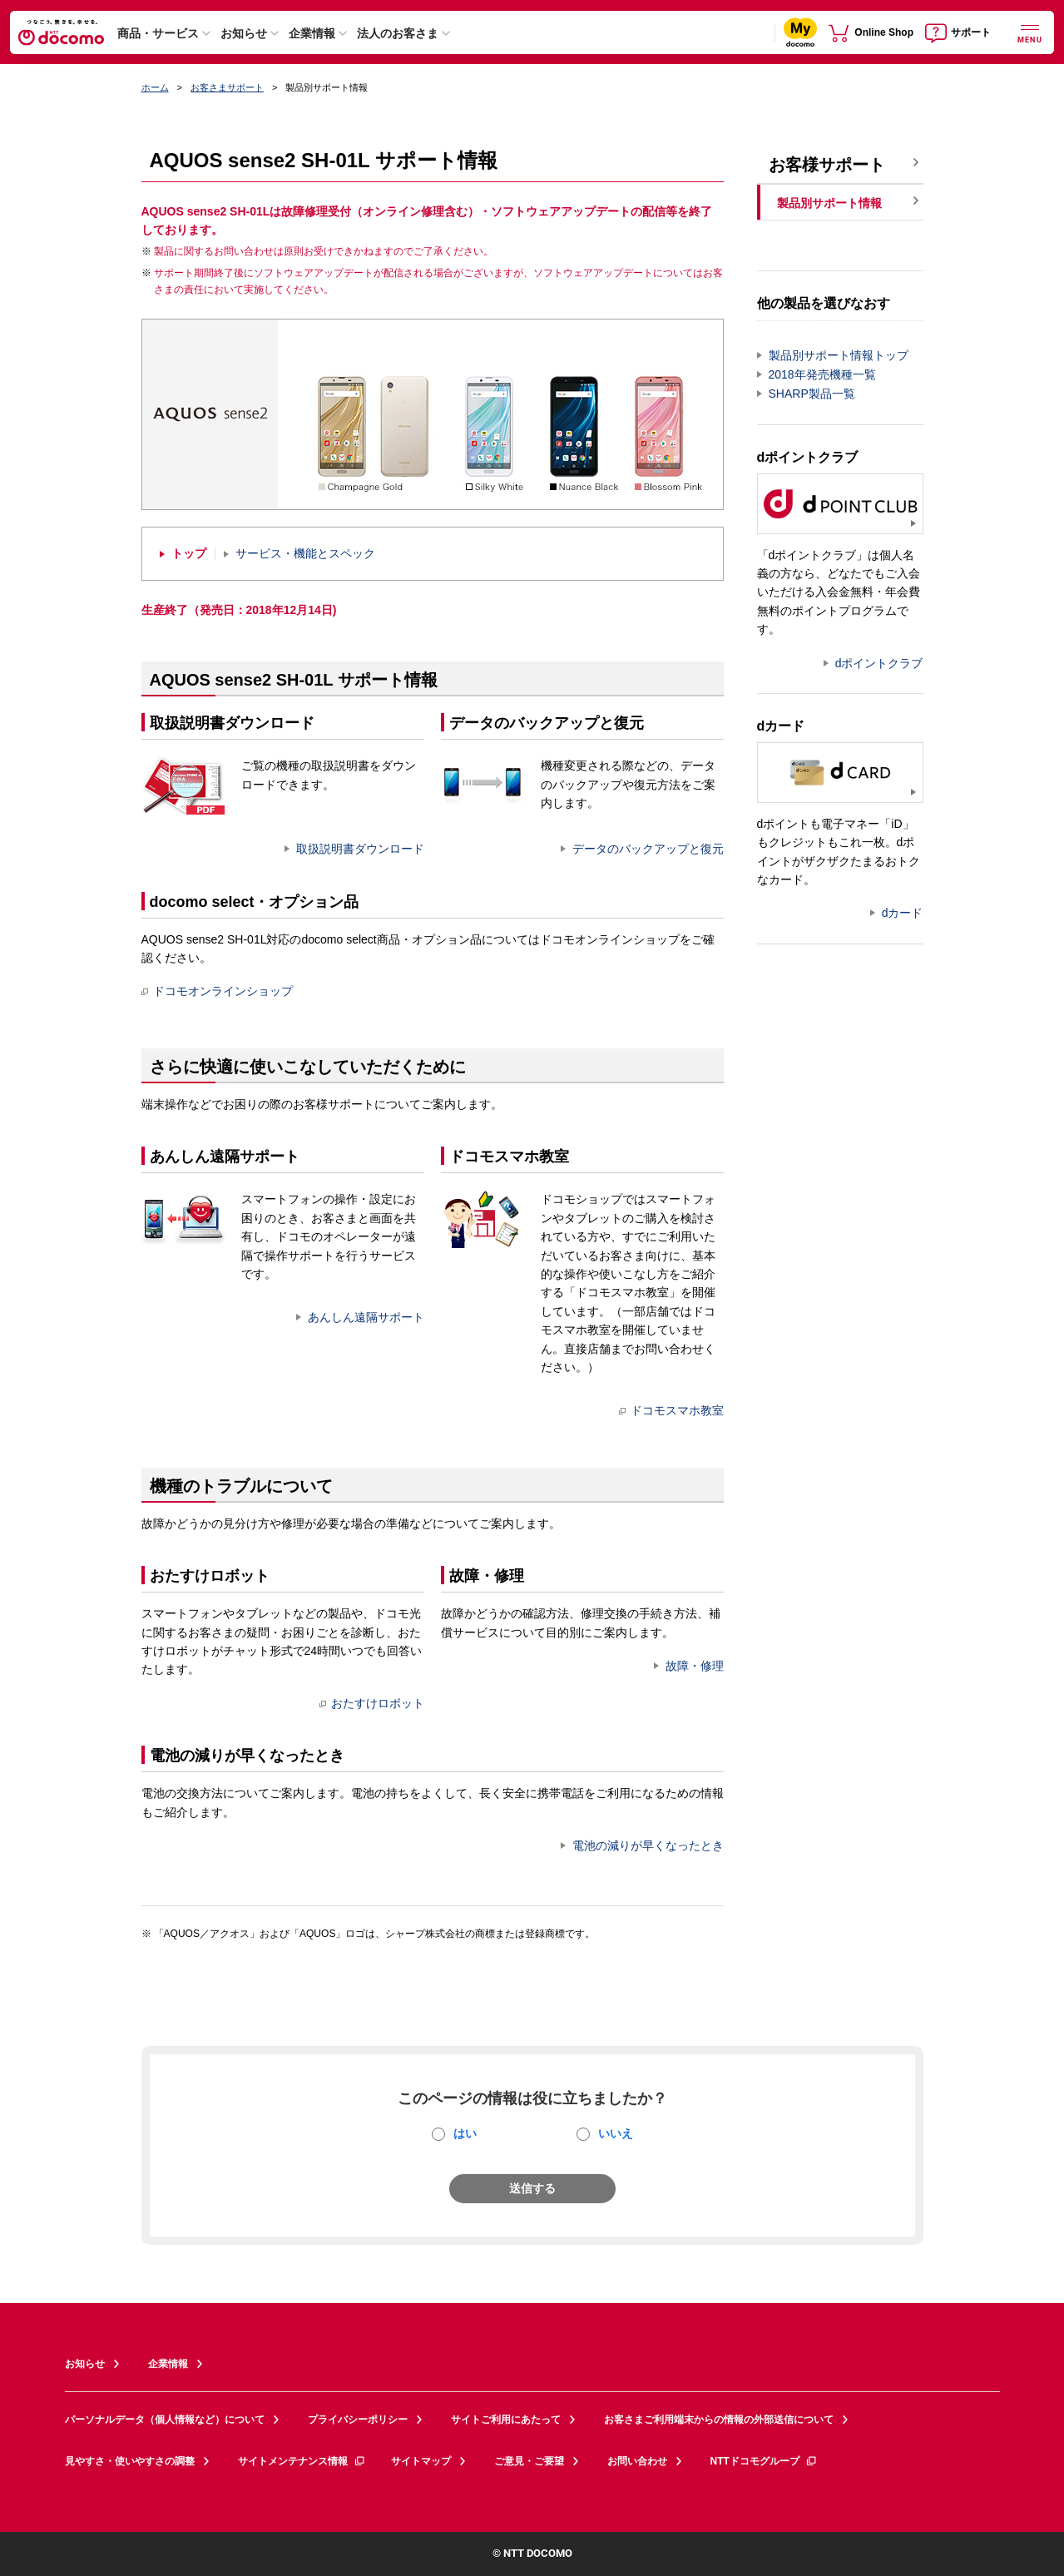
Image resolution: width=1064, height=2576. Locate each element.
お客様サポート (827, 165)
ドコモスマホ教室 (671, 1410)
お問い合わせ (637, 2461)
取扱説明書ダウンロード (360, 848)
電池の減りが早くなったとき (648, 1845)
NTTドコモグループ (764, 2461)
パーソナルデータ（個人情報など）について (165, 2419)
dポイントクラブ (879, 663)
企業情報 (312, 33)
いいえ (615, 2133)
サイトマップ (421, 2461)
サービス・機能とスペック (305, 553)
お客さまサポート (227, 87)
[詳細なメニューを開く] (1029, 32)
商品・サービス (158, 33)
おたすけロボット (371, 1703)
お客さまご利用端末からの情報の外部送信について (719, 2419)
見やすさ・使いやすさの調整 (130, 2461)
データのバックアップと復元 (648, 848)
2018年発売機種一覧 (822, 374)
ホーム (155, 87)
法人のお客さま (397, 33)
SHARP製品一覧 (812, 393)
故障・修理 (695, 1665)
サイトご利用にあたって (506, 2419)
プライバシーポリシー (358, 2419)
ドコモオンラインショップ (217, 991)
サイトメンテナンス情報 (302, 2461)
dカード (902, 912)
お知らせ (243, 33)
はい (465, 2133)
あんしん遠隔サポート (366, 1317)
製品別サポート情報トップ (838, 355)
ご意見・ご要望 (529, 2461)
